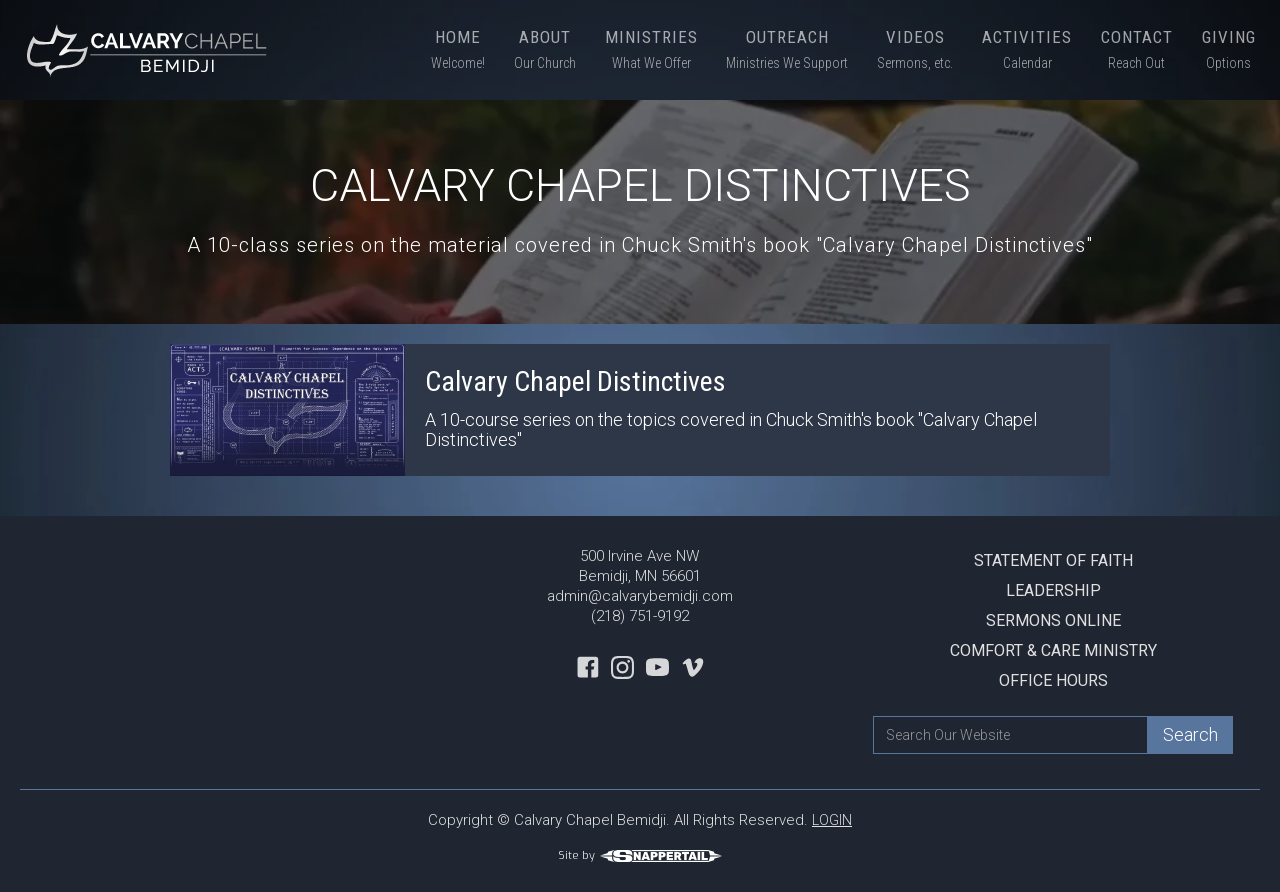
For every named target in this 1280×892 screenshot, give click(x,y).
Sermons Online (1053, 620)
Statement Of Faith (1053, 560)
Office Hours (1053, 680)
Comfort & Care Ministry (1053, 650)
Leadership (1053, 590)
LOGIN (832, 820)
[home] (150, 50)
